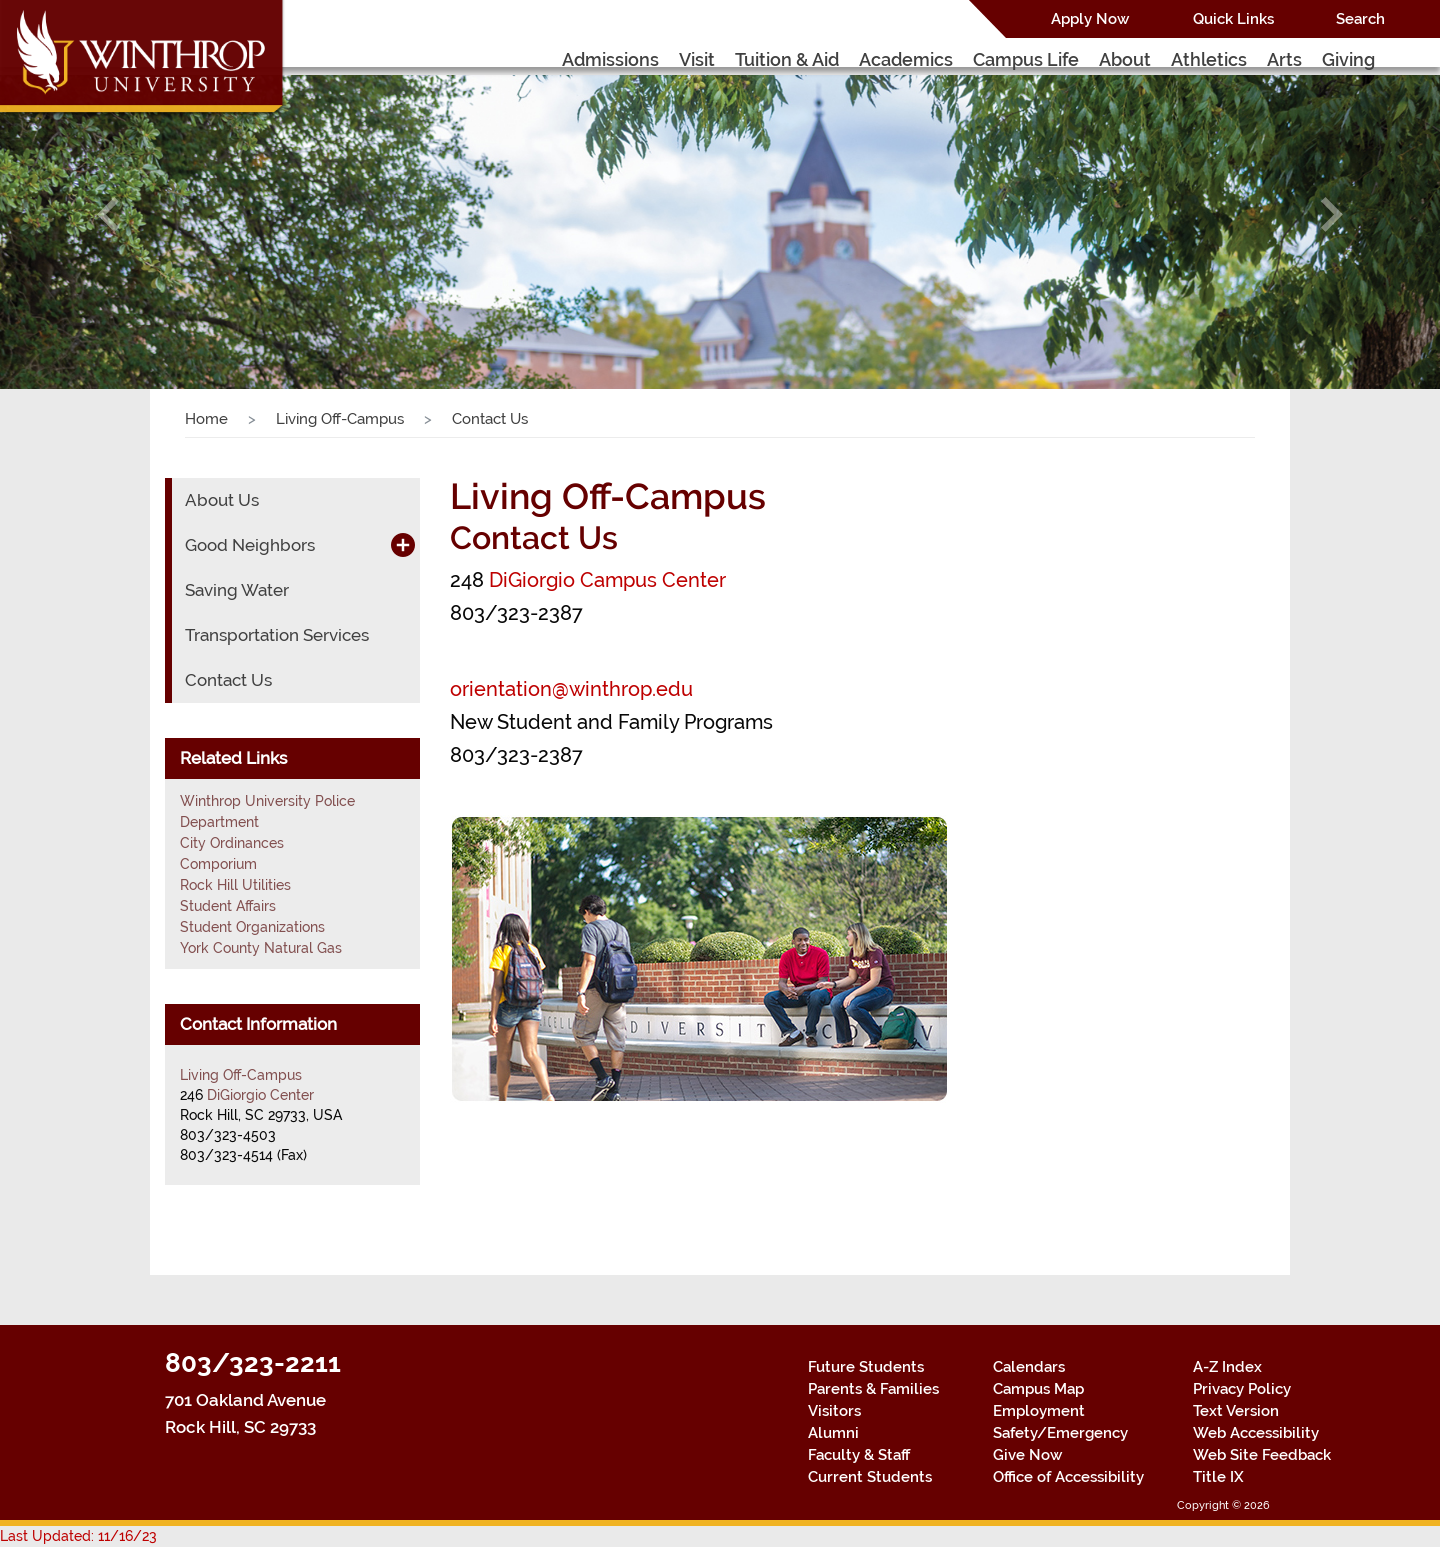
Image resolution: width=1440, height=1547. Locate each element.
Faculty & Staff (859, 1455)
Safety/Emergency (1060, 1433)
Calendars (1029, 1367)
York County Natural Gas (261, 948)
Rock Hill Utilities (235, 885)
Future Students (866, 1367)
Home (206, 419)
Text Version (1236, 1411)
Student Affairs (228, 906)
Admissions (610, 59)
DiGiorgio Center (260, 1095)
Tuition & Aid (787, 59)
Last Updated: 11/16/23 (78, 1536)
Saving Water (237, 590)
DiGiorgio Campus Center (607, 580)
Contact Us (228, 680)
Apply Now (1090, 19)
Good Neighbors (250, 545)
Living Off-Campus (340, 419)
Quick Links (1233, 19)
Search (1360, 19)
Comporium (218, 864)
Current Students (870, 1477)
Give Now (1027, 1455)
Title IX (1218, 1477)
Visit (697, 59)
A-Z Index (1227, 1367)
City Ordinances (232, 843)
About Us (222, 500)
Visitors (834, 1411)
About (1125, 59)
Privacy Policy (1242, 1389)
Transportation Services (277, 635)
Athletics (1209, 59)
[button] (108, 214)
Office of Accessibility (1068, 1477)
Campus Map (1038, 1389)
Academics (906, 59)
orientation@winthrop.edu (571, 689)
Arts (1284, 59)
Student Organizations (252, 927)
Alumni (833, 1433)
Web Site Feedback (1262, 1455)
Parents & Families (873, 1389)
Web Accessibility (1256, 1433)
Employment (1039, 1411)
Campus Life (1026, 59)
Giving (1348, 59)
